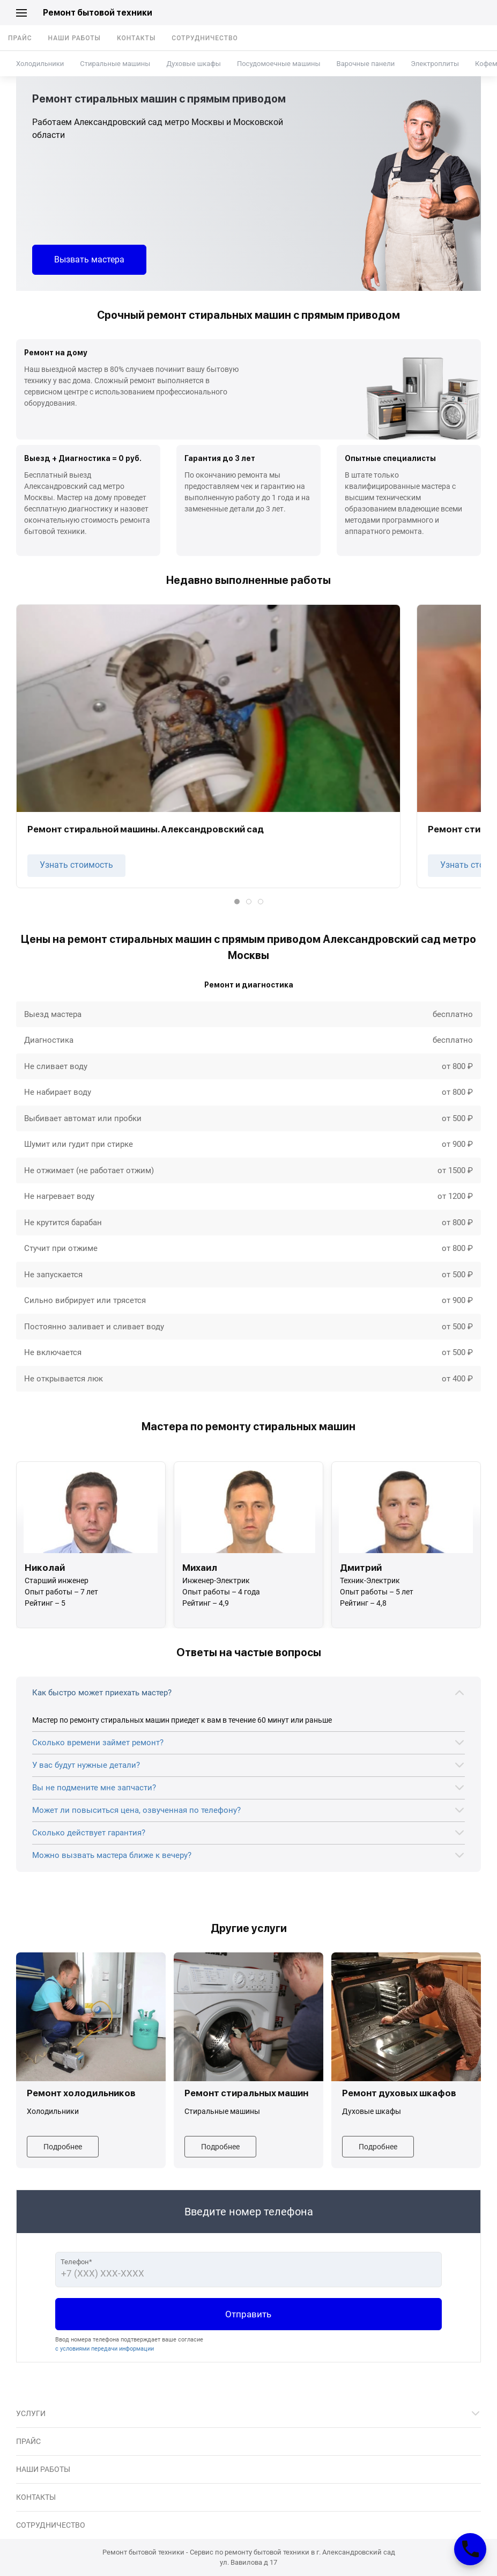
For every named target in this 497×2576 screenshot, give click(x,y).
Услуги (31, 2413)
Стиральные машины (115, 64)
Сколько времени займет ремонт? (98, 1742)
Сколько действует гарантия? (88, 1833)
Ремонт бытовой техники (97, 13)
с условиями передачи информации (104, 2348)
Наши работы (74, 38)
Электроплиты (435, 64)
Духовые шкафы (193, 64)
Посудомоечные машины (279, 64)
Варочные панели (366, 64)
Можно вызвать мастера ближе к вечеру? (111, 1855)
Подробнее (62, 2146)
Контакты (136, 38)
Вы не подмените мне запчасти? (94, 1787)
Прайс (20, 38)
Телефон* (76, 2262)
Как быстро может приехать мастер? (102, 1692)
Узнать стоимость (76, 865)
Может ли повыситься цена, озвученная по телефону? (136, 1810)
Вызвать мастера (89, 259)
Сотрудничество (205, 38)
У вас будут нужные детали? (86, 1765)
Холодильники (40, 64)
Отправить (248, 2314)
